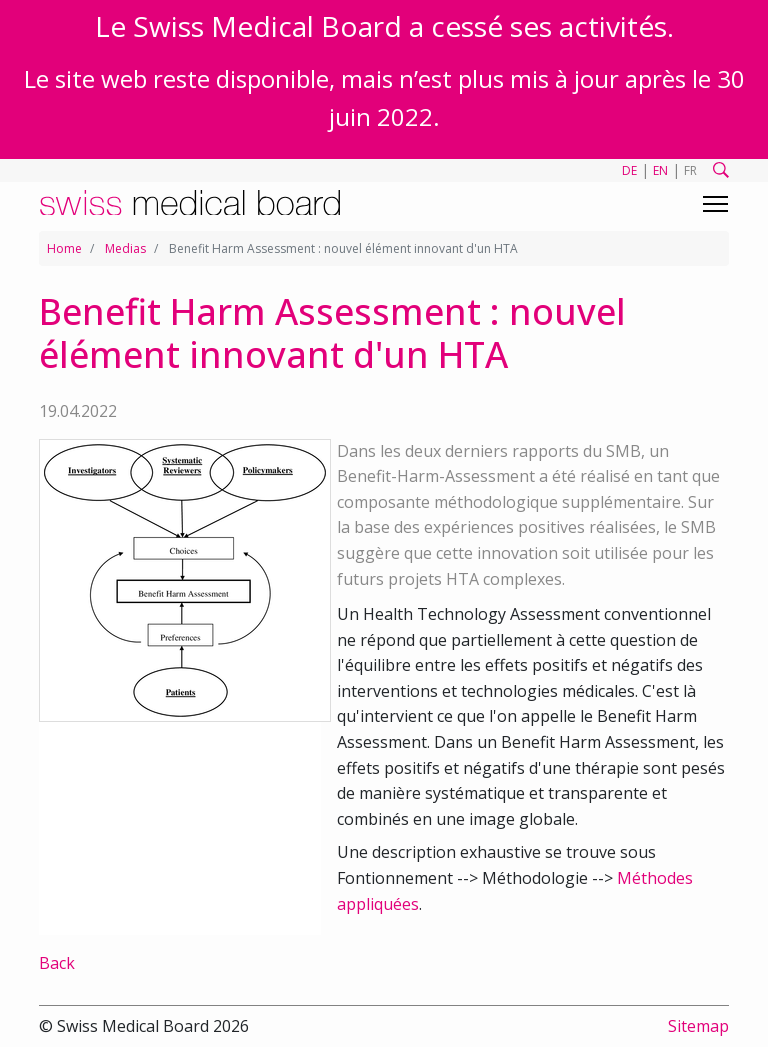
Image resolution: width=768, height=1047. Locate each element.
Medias (125, 248)
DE (629, 170)
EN (660, 170)
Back (57, 963)
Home (64, 248)
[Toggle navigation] (715, 204)
